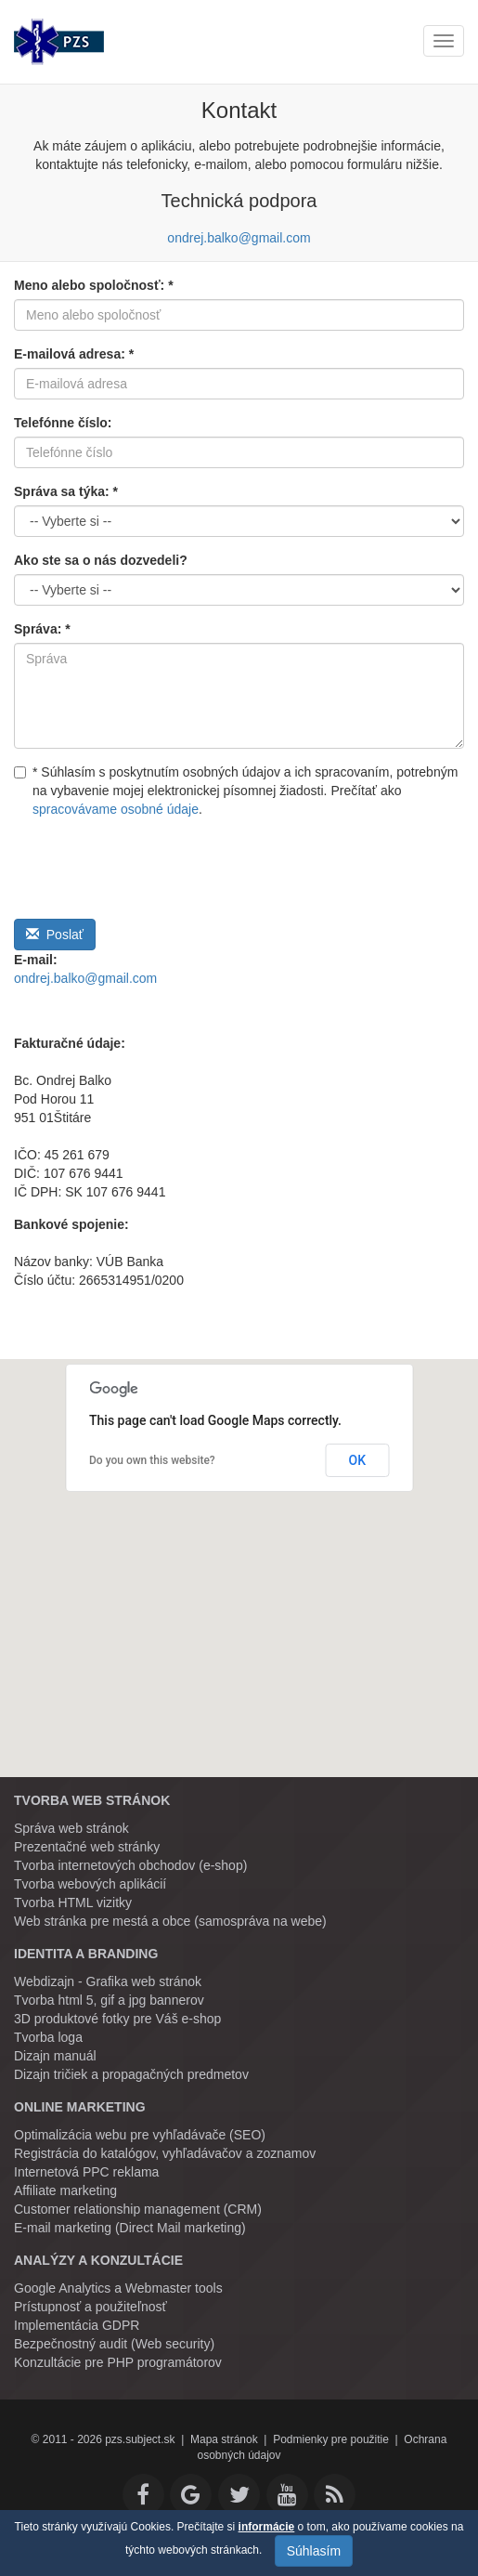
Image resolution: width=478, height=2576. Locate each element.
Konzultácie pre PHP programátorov (118, 2362)
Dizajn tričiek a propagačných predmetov (131, 2074)
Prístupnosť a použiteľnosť (90, 2306)
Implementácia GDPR (76, 2325)
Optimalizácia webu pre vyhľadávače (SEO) (139, 2134)
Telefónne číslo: (63, 422)
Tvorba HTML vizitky (73, 1902)
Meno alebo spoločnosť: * (94, 285)
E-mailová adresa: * (74, 354)
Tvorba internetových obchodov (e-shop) (130, 1865)
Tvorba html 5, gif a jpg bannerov (109, 2000)
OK (358, 1460)
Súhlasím (314, 2550)
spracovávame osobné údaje (115, 809)
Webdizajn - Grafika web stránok (107, 1981)
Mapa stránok (224, 2439)
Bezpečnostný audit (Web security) (114, 2343)
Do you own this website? (152, 1460)
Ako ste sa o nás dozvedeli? (100, 560)
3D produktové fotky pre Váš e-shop (117, 2018)
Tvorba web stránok (92, 1800)
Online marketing (80, 2106)
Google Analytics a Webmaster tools (118, 2288)
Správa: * (42, 628)
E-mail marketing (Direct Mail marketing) (130, 2227)
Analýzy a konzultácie (98, 2260)
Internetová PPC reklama (86, 2171)
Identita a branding (86, 1953)
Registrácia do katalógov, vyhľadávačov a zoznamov (165, 2153)
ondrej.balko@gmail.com (238, 237)
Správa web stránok (71, 1828)
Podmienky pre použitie (331, 2439)
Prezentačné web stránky (87, 1846)
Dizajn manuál (55, 2055)
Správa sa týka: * (66, 491)
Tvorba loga (48, 2037)
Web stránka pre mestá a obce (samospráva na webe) (170, 1921)
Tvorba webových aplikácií (90, 1883)
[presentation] (155, 864)
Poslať (55, 934)
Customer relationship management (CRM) (138, 2209)
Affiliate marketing (65, 2190)
